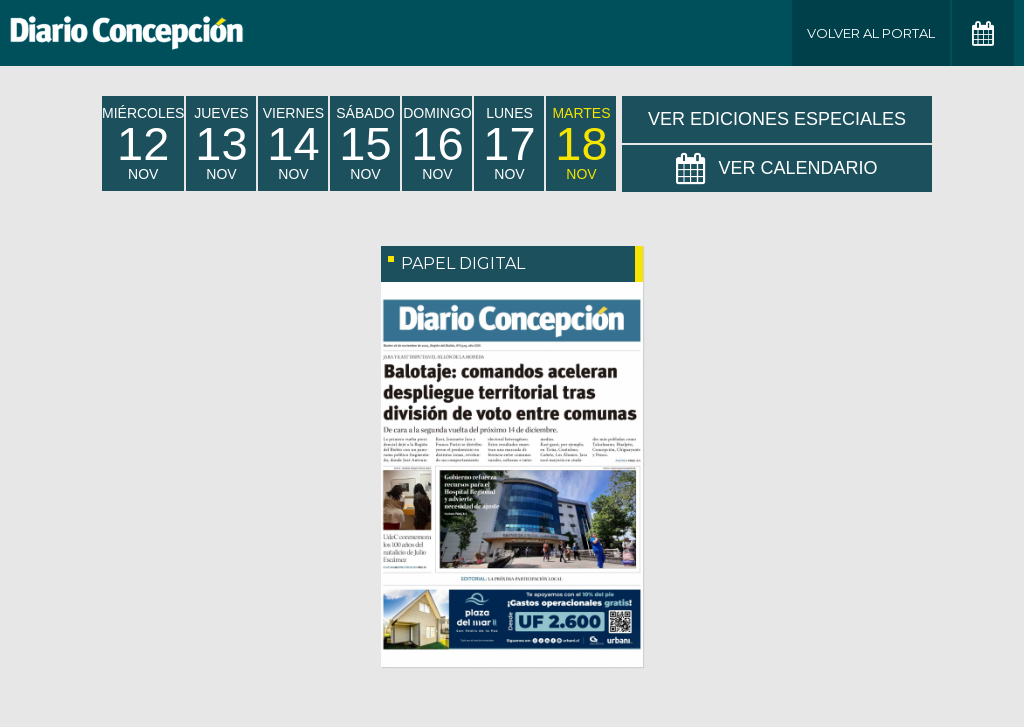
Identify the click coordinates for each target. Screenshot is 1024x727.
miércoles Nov (143, 143)
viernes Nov (293, 143)
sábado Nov (365, 143)
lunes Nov (509, 143)
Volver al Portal (871, 33)
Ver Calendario (776, 169)
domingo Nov (437, 143)
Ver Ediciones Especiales (777, 119)
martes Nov (581, 143)
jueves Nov (221, 143)
